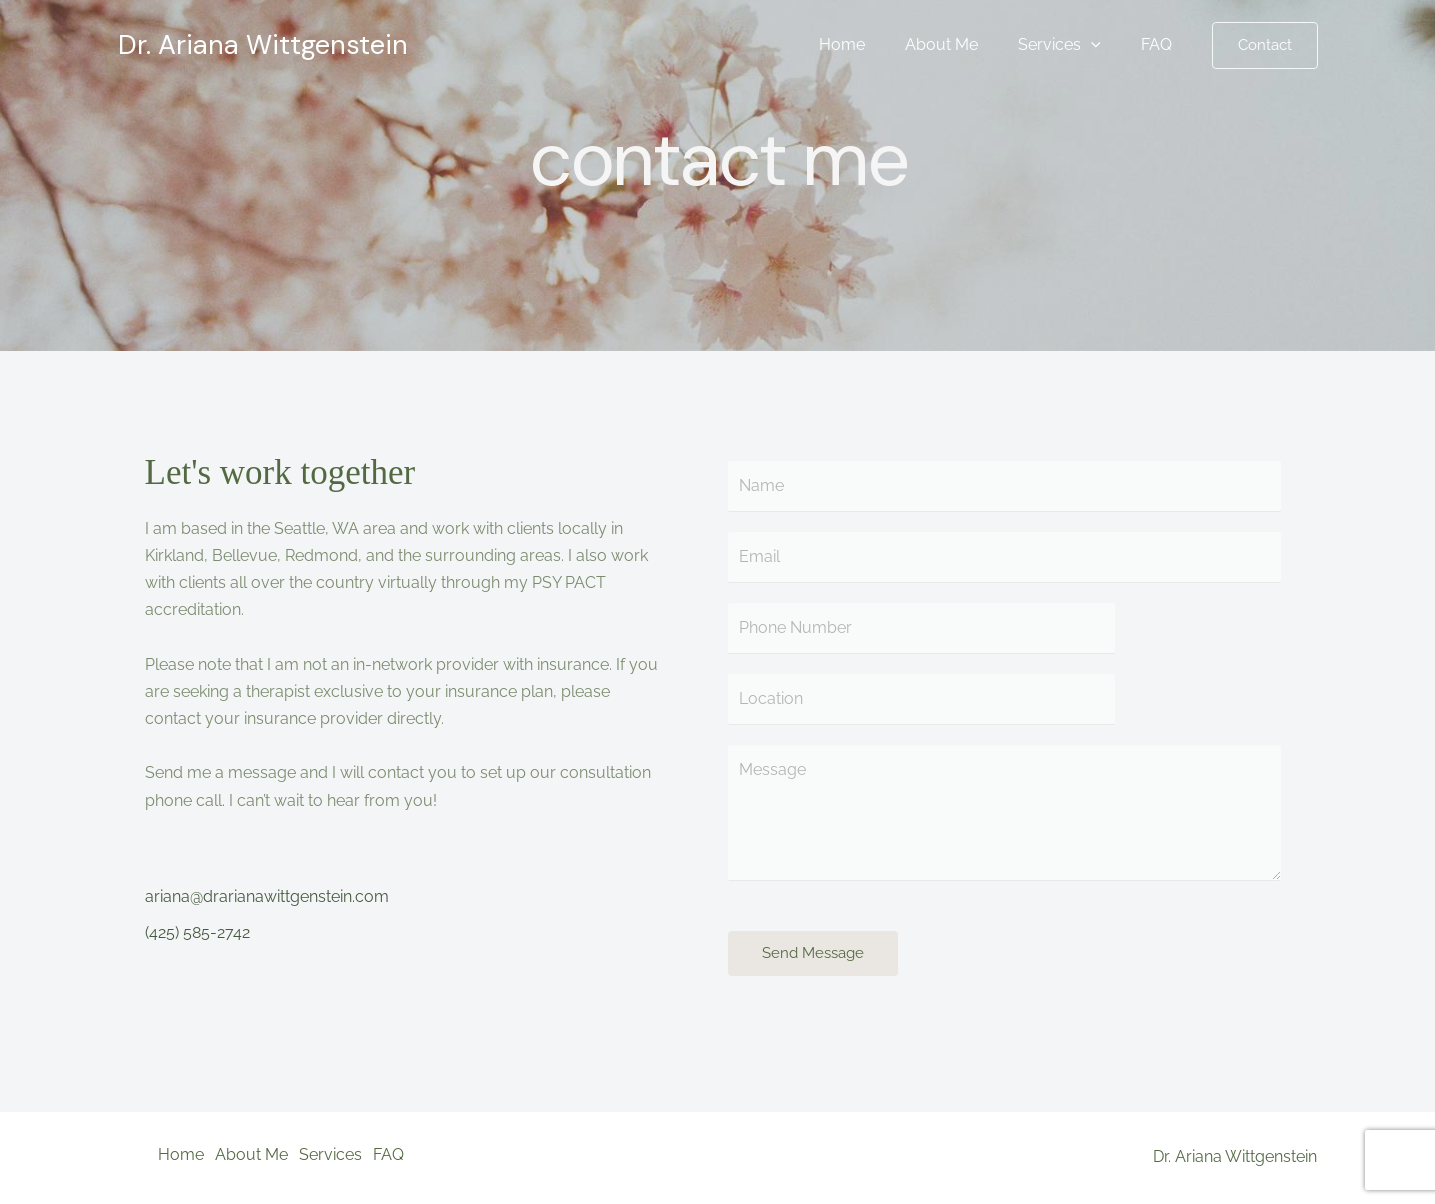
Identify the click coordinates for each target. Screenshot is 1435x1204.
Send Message (813, 958)
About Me (961, 44)
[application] (1103, 45)
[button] (1265, 45)
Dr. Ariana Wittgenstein (263, 44)
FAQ (1160, 44)
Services (1071, 45)
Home (870, 44)
